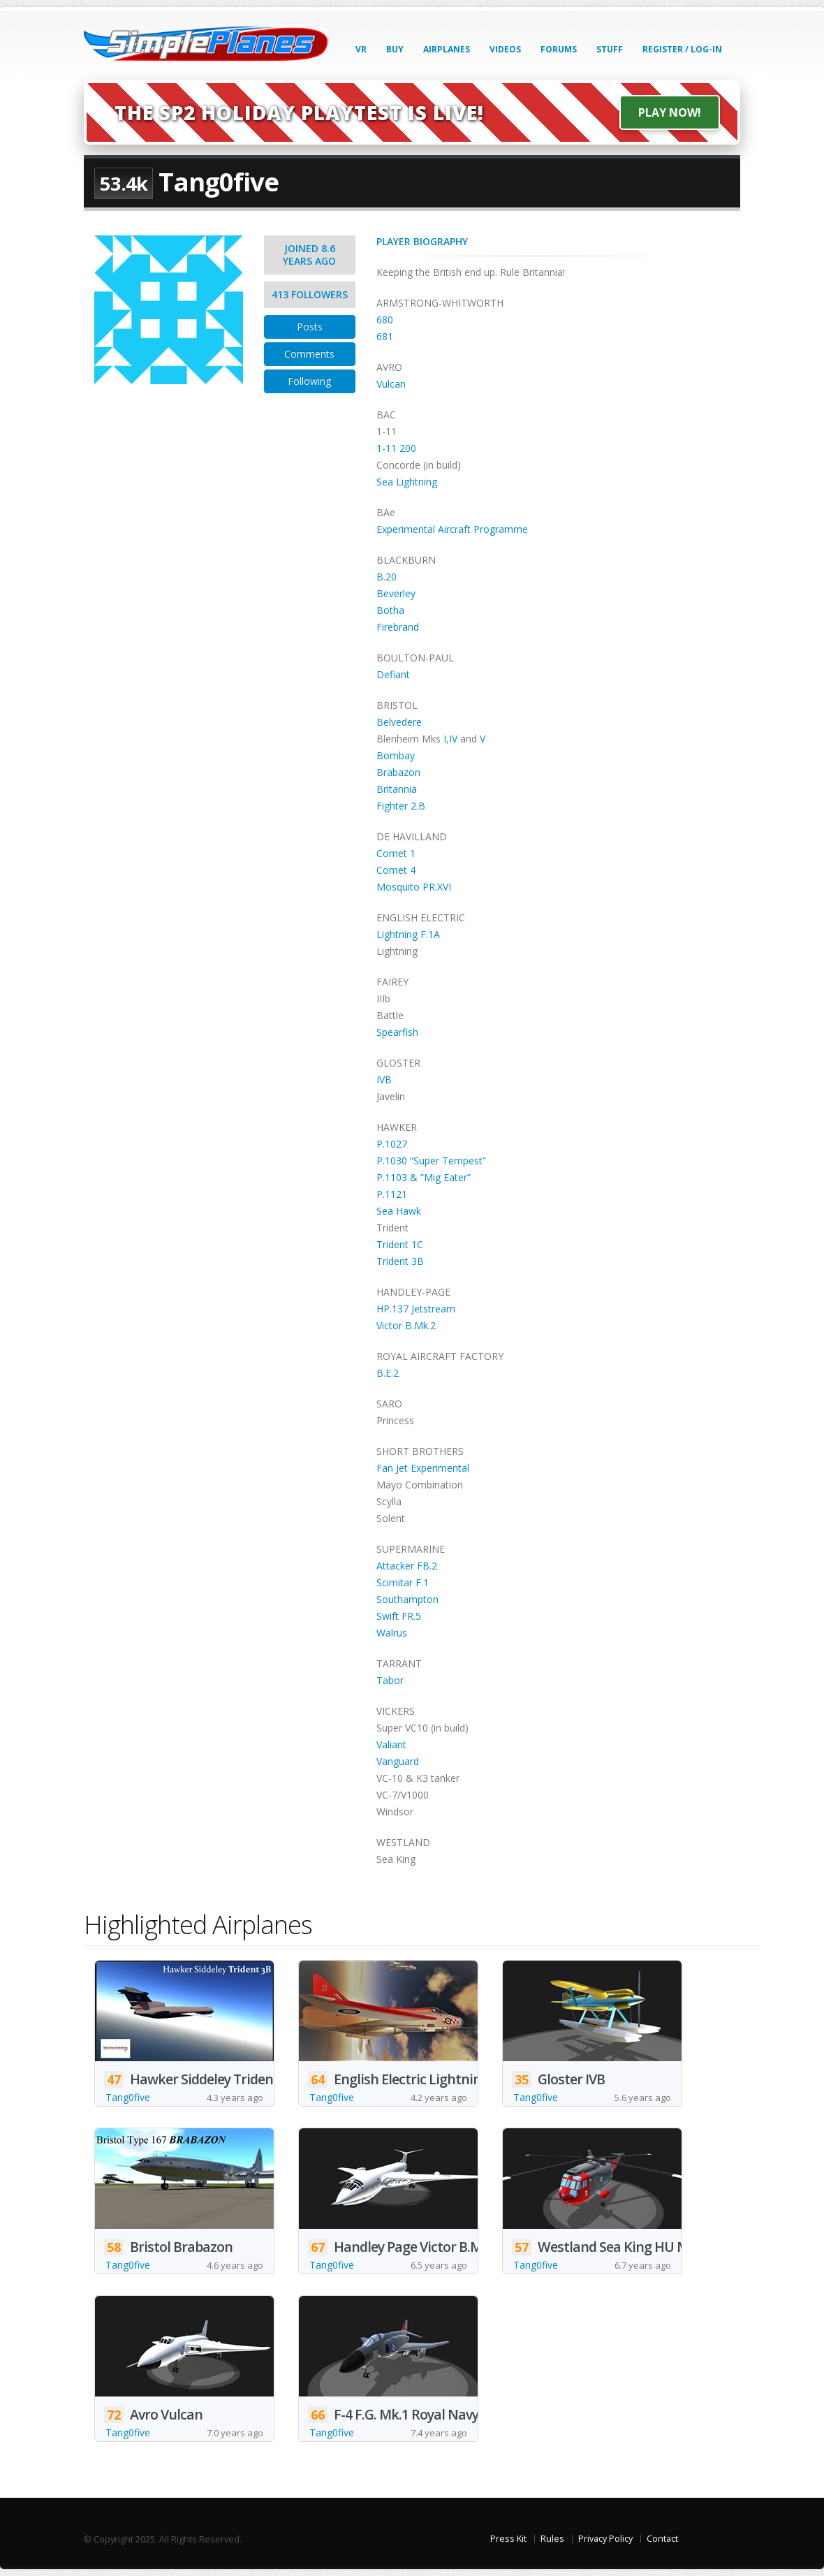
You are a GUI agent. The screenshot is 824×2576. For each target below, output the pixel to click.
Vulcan (391, 383)
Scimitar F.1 (402, 1582)
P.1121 (391, 1194)
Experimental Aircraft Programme (452, 529)
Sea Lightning (406, 481)
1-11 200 (396, 448)
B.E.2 (387, 1373)
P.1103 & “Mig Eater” (423, 1177)
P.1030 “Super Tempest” (431, 1160)
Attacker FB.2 (406, 1565)
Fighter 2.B (400, 805)
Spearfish (397, 1032)
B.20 (386, 576)
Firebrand (397, 627)
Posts (310, 326)
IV (453, 738)
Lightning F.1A (408, 934)
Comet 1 (395, 853)
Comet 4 (395, 870)
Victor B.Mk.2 (406, 1325)
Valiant (391, 1744)
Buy (395, 49)
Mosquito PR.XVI (413, 886)
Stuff (609, 49)
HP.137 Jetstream (415, 1308)
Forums (558, 49)
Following (309, 381)
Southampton (407, 1599)
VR (361, 49)
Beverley (395, 593)
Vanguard (397, 1761)
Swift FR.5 (398, 1616)
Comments (309, 353)
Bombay (395, 755)
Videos (505, 49)
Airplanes (446, 49)
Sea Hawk (398, 1210)
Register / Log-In (682, 49)
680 (384, 319)
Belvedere (399, 722)
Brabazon (398, 772)
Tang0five (127, 2097)
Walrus (391, 1632)
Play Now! (669, 112)
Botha (390, 610)
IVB (384, 1079)
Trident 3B (400, 1261)
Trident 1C (399, 1244)
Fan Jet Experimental (422, 1467)
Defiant (393, 674)
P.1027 (391, 1143)
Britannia (396, 789)
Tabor (390, 1680)
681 (384, 336)
